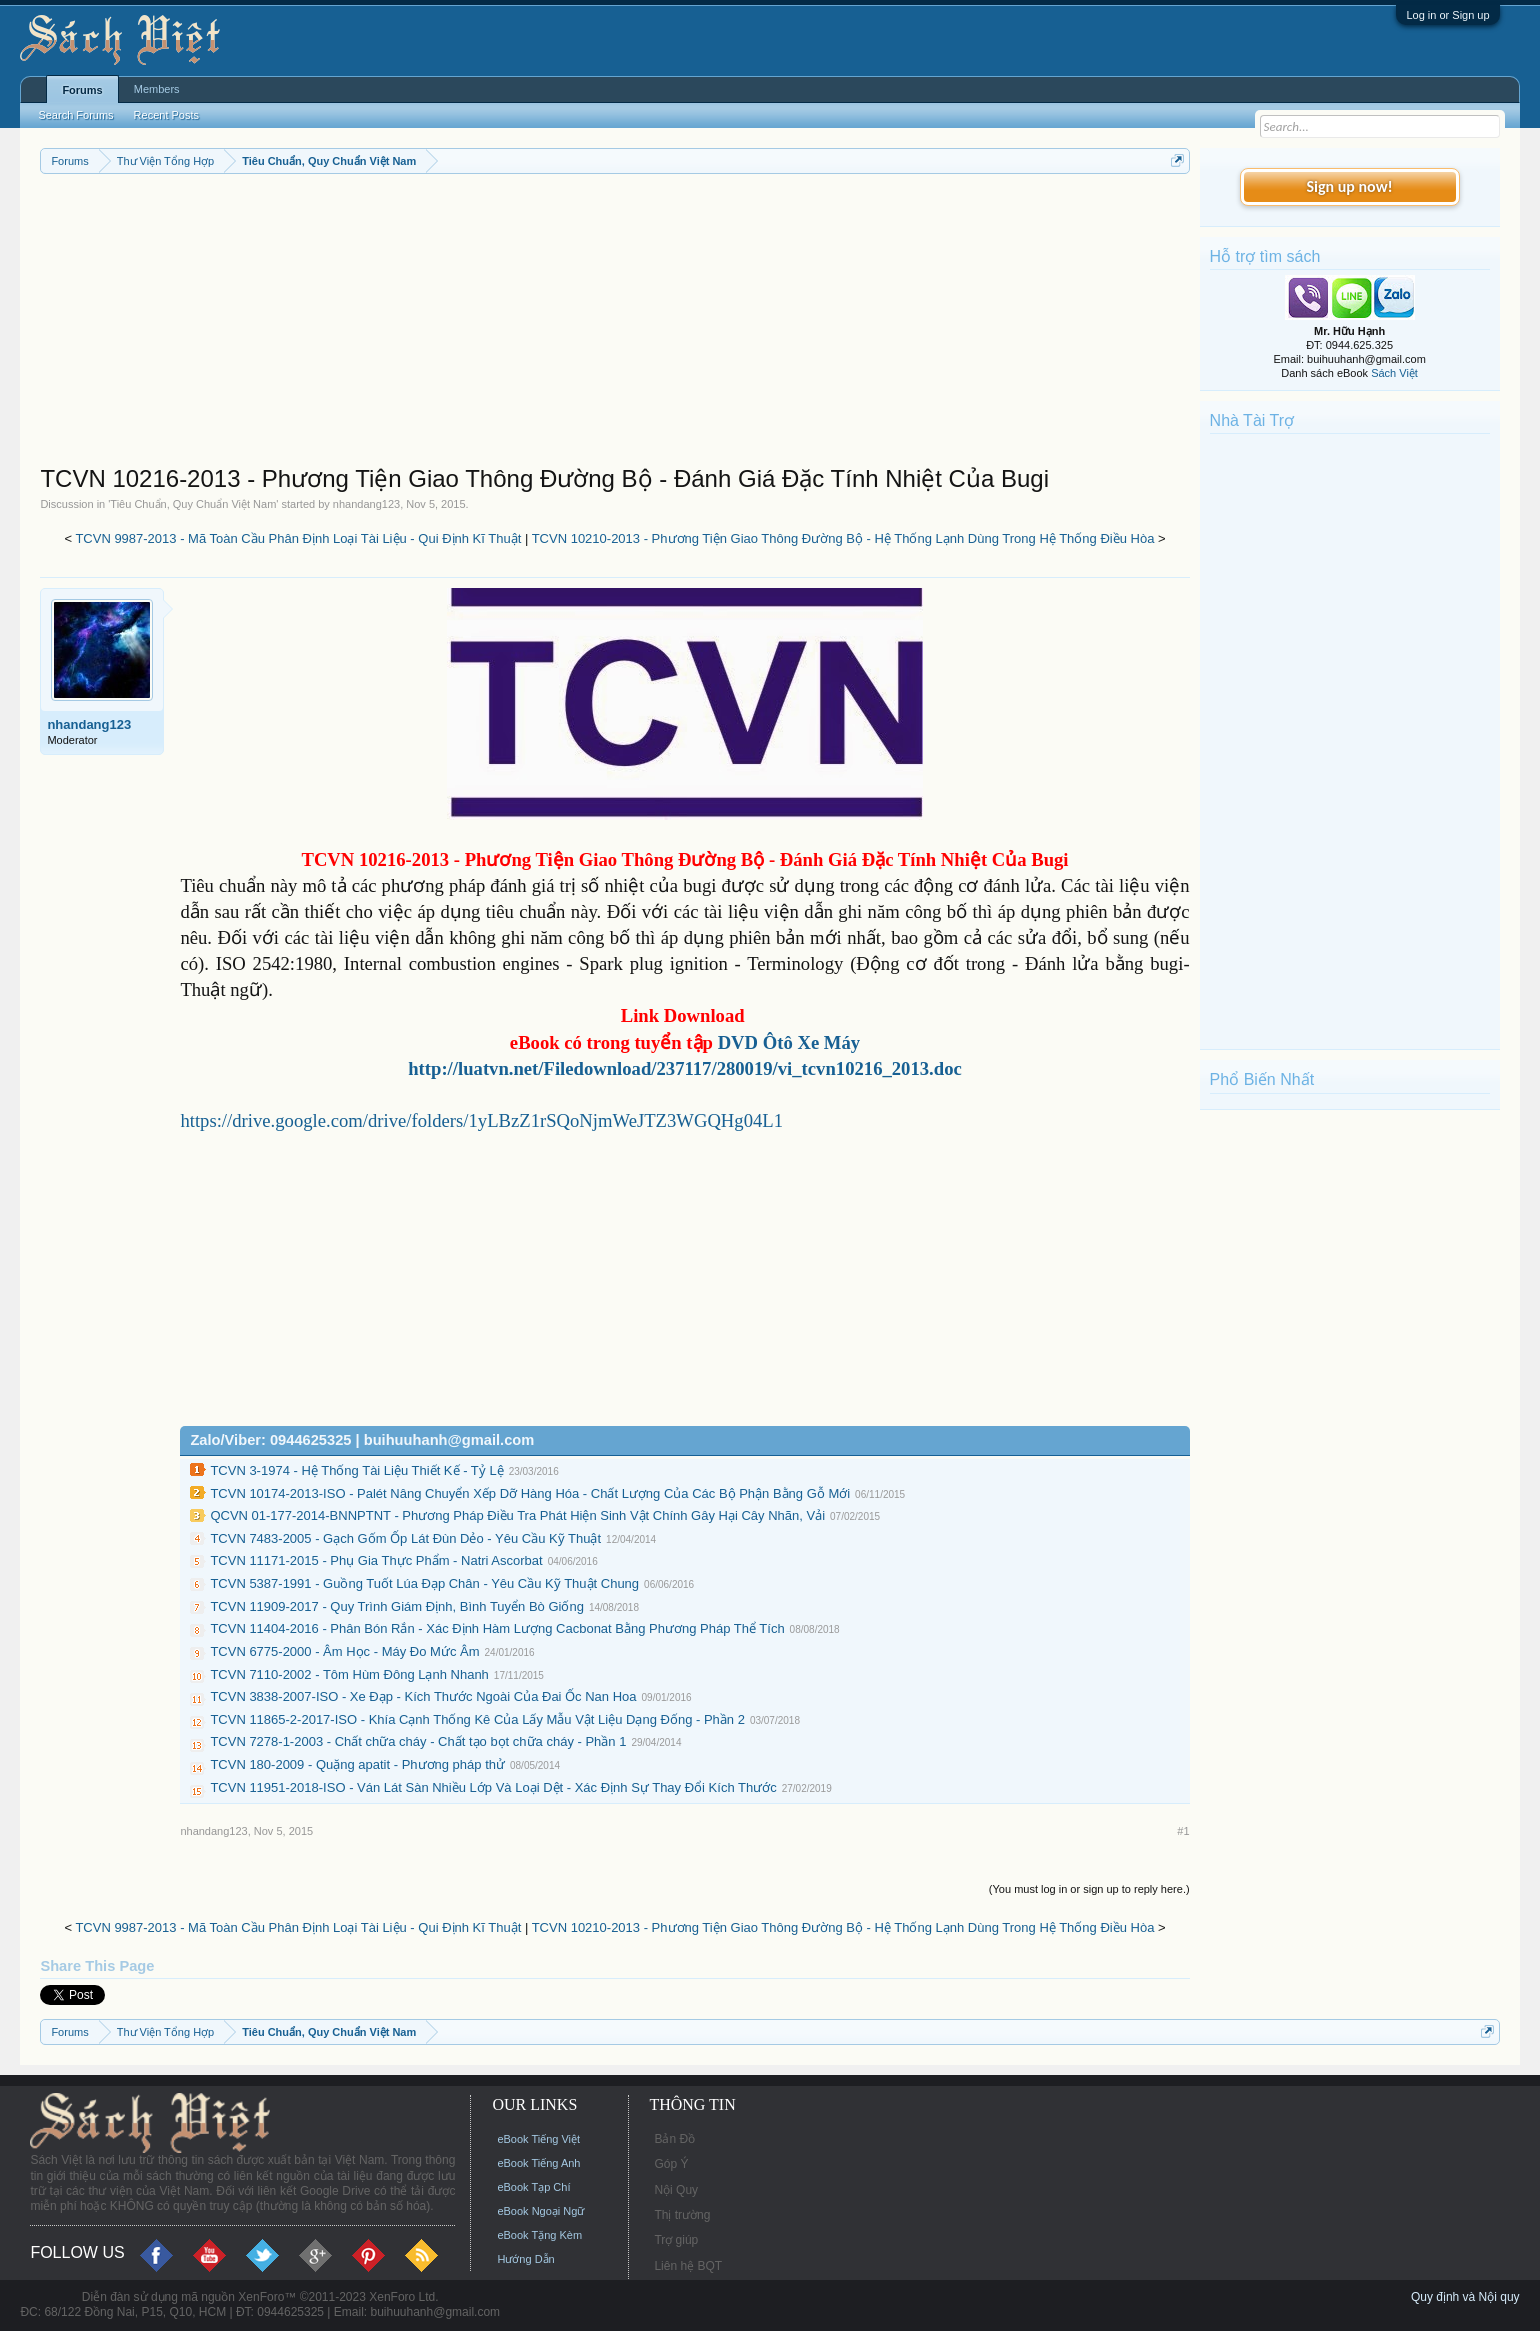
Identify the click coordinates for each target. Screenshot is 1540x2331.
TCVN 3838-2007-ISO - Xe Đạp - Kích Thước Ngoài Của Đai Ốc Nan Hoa (423, 1696)
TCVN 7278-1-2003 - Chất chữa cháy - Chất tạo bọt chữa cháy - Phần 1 (418, 1741)
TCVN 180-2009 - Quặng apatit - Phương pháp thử (357, 1764)
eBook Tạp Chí (533, 2187)
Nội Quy (676, 2190)
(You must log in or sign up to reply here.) (1089, 1889)
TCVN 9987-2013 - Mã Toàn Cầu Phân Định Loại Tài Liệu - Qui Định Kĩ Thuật (298, 538)
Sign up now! (1349, 186)
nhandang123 (366, 504)
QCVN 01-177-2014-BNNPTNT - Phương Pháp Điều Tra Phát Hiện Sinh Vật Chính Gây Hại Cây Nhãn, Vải (517, 1515)
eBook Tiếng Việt (538, 2139)
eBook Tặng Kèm (539, 2235)
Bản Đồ (674, 2139)
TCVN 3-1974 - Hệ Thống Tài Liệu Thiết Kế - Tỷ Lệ (356, 1470)
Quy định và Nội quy (1465, 2297)
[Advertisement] (614, 324)
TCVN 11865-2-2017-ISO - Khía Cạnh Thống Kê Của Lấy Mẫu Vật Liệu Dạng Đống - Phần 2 (477, 1719)
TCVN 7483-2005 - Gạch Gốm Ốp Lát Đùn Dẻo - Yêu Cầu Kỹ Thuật (405, 1538)
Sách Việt (1394, 373)
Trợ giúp (676, 2240)
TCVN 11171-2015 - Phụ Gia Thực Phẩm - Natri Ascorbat (376, 1560)
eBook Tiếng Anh (538, 2163)
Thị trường (682, 2215)
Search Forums (75, 115)
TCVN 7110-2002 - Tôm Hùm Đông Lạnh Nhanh (349, 1674)
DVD (789, 1042)
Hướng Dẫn (525, 2259)
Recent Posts (166, 115)
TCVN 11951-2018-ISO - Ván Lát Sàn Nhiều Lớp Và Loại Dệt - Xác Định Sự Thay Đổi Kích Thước (493, 1787)
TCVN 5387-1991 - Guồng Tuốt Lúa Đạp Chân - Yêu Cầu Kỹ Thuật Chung (424, 1583)
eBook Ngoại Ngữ (540, 2211)
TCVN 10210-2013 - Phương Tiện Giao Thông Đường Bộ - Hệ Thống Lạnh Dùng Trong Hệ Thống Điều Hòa (843, 538)
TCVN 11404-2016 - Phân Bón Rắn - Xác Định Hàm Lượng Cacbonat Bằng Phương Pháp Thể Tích (497, 1628)
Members (157, 89)
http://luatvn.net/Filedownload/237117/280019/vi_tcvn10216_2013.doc (685, 1068)
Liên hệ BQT (688, 2266)
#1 (1183, 1831)
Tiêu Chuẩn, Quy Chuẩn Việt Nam (193, 504)
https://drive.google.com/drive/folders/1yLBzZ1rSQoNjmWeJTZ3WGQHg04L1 (481, 1120)
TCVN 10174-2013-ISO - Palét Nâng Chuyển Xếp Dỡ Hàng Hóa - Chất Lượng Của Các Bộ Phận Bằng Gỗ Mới (530, 1493)
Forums (82, 90)
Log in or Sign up (1447, 15)
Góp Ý (671, 2164)
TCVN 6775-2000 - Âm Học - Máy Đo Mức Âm (344, 1651)
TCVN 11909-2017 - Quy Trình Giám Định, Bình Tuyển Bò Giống (397, 1606)
